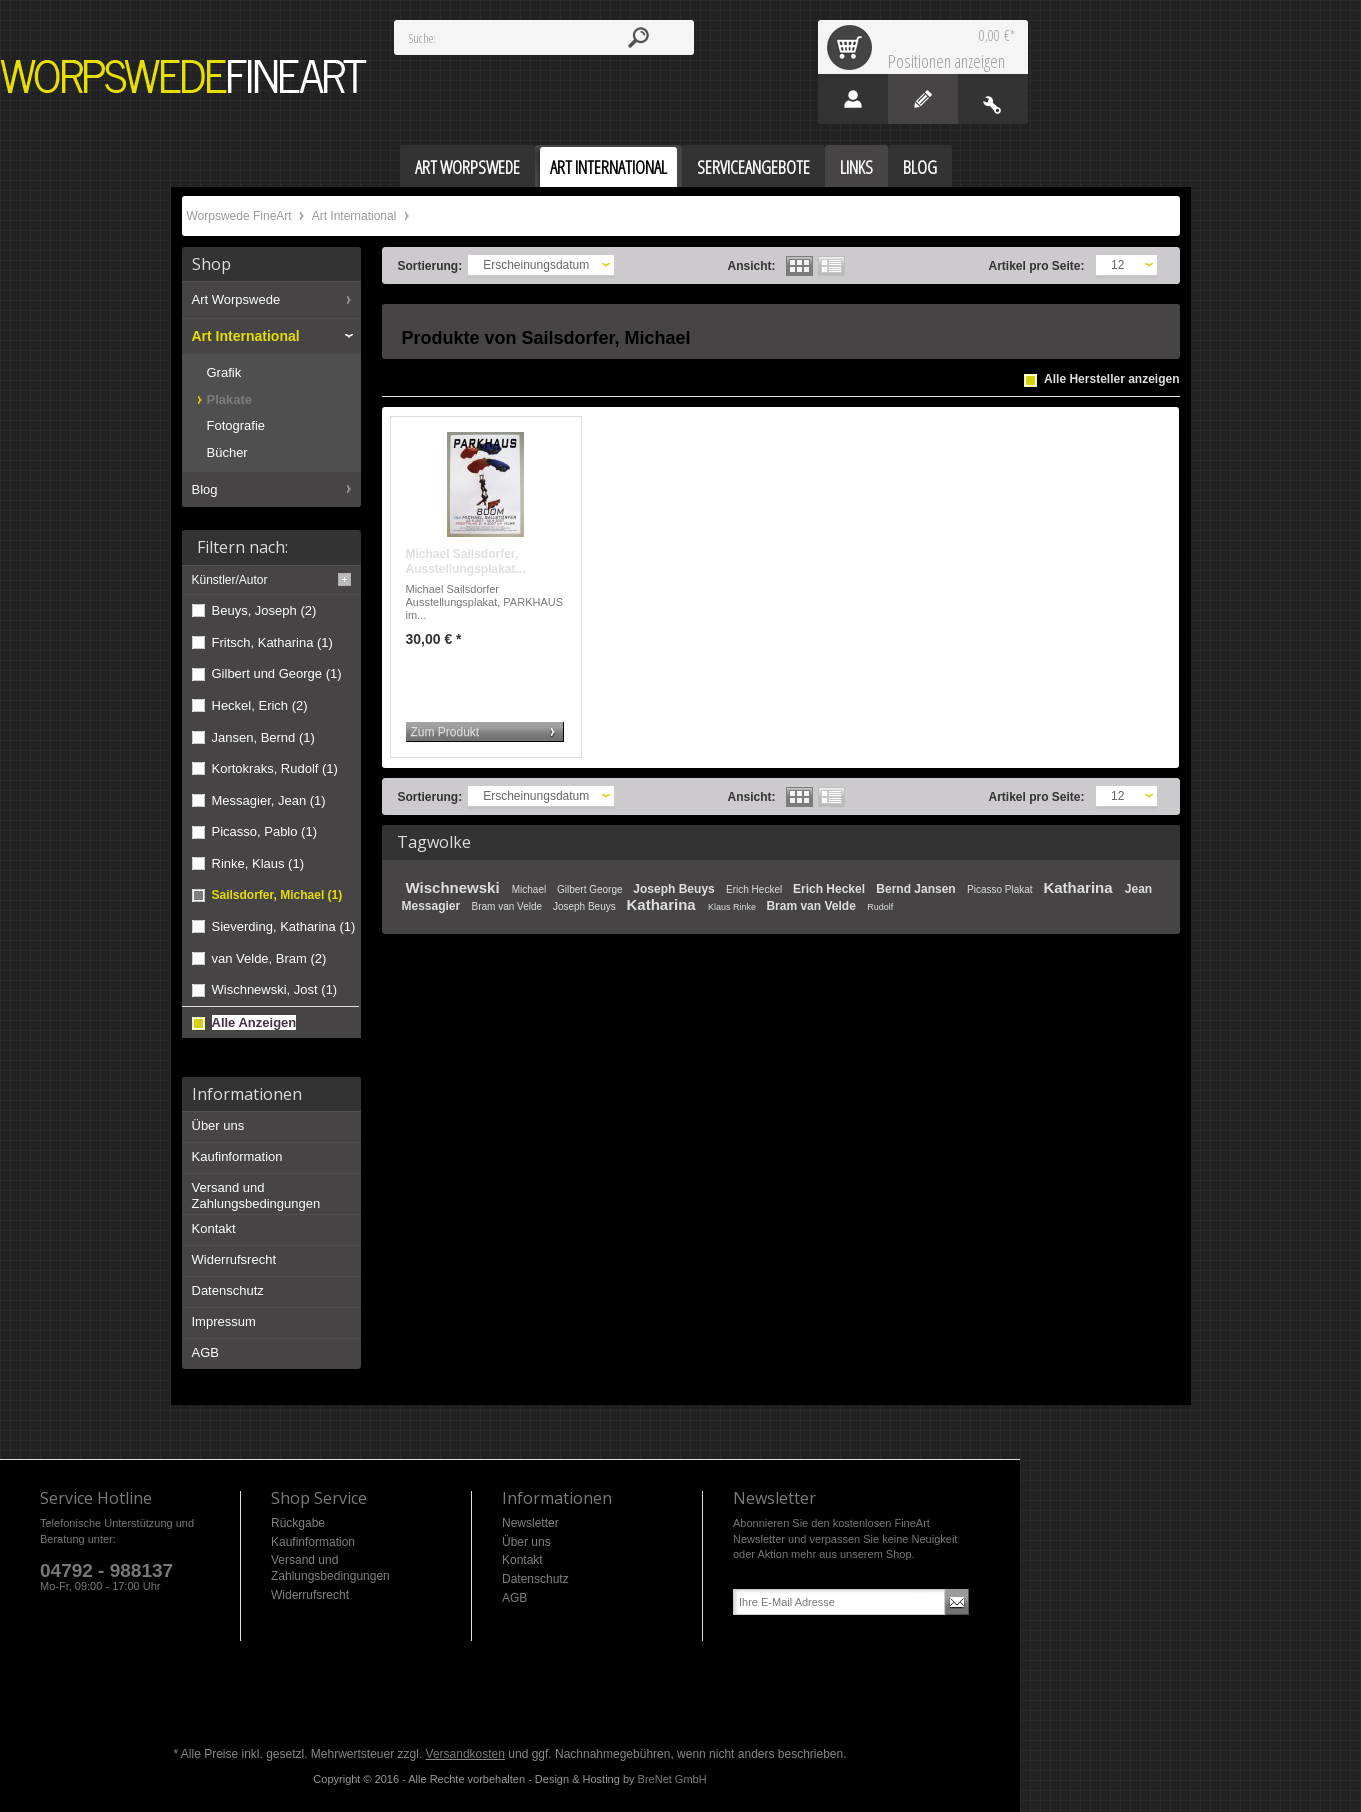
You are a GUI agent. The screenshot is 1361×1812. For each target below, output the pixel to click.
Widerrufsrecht (234, 1259)
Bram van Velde (508, 906)
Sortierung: (430, 266)
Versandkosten (465, 1754)
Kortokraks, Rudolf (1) (275, 768)
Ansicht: (752, 266)
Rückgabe (298, 1523)
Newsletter (530, 1523)
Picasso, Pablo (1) (265, 831)
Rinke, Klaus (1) (258, 863)
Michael (530, 889)
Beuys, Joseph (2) (264, 610)
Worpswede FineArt (184, 76)
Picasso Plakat (1001, 889)
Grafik (224, 372)
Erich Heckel (755, 889)
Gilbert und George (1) (277, 673)
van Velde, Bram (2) (269, 958)
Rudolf (880, 907)
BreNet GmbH (672, 1779)
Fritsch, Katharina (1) (272, 642)
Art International (356, 216)
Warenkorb (853, 47)
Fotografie (236, 425)
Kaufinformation (237, 1156)
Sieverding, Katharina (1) (284, 926)
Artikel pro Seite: (1037, 266)
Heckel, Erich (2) (260, 705)
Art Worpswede (236, 299)
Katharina (1079, 887)
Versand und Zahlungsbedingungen (256, 1195)
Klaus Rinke (733, 907)
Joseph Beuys (675, 889)
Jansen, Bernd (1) (263, 737)
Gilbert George (591, 889)
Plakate (230, 399)
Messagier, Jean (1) (269, 800)
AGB (205, 1352)
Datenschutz (228, 1290)
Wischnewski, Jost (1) (275, 989)
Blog (205, 489)
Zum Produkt (445, 732)
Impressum (224, 1321)
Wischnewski (455, 887)
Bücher (227, 452)
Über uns (218, 1125)
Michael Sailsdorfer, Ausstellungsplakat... (466, 562)
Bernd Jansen (917, 889)
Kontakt (214, 1228)
